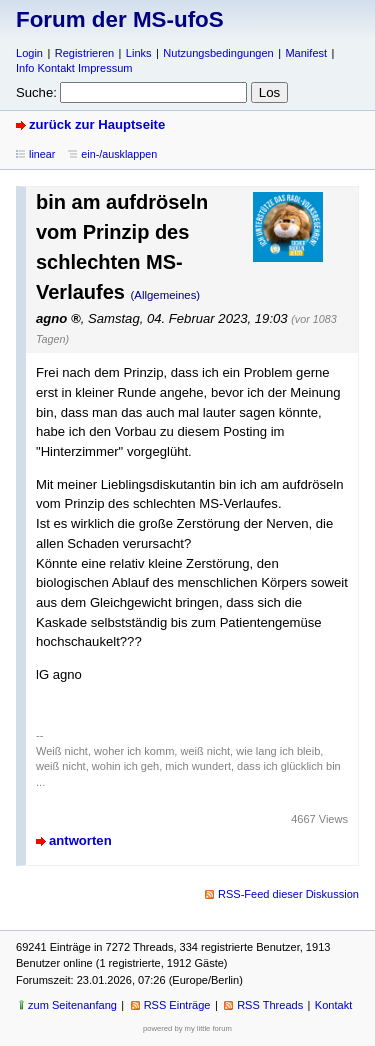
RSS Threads (270, 1005)
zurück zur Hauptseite (97, 124)
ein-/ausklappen (119, 154)
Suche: (36, 92)
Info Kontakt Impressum (74, 68)
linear (42, 154)
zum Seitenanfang (72, 1005)
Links (139, 53)
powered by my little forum (187, 1028)
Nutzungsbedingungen (218, 53)
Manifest (306, 53)
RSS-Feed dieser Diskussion (288, 894)
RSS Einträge (177, 1005)
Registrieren (84, 53)
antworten (80, 840)
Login (29, 53)
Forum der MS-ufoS (120, 19)
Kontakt (333, 1005)
